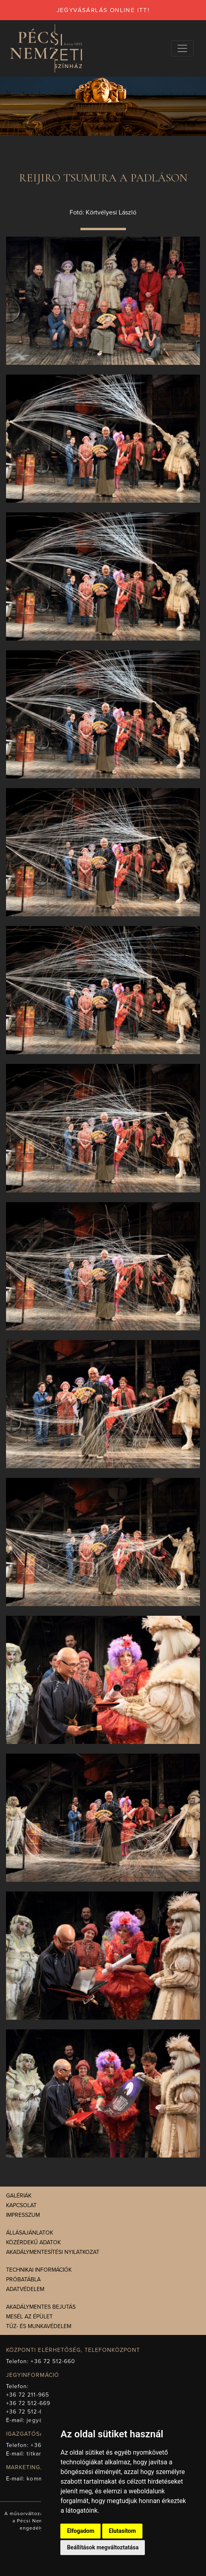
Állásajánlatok (29, 2232)
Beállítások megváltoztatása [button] (102, 2547)
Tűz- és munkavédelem (38, 2326)
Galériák (18, 2195)
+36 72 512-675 (28, 2411)
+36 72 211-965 (27, 2394)
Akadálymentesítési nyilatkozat (52, 2252)
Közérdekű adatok (33, 2242)
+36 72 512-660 (53, 2361)
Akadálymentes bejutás (41, 2306)
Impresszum (23, 2215)
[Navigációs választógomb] (182, 48)
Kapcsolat (21, 2205)
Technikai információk (39, 2269)
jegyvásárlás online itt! (103, 10)
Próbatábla (23, 2279)
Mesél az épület (29, 2316)
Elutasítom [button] (122, 2531)
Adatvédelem (25, 2289)
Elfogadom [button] (80, 2531)
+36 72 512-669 (28, 2403)
